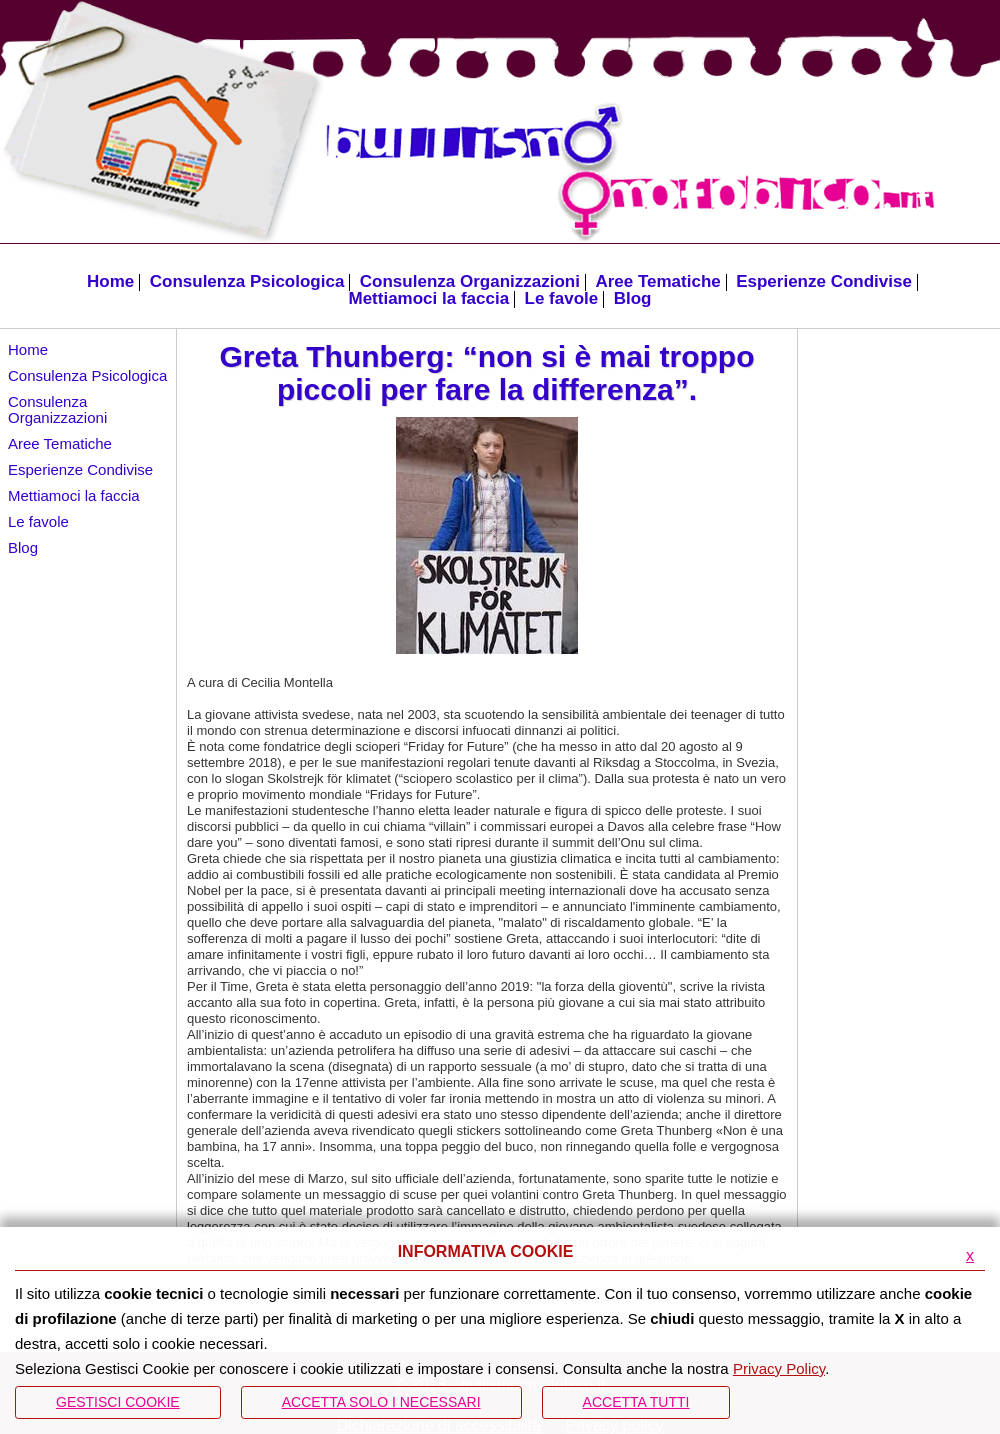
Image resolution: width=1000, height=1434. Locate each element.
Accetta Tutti (636, 1402)
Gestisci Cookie (118, 1402)
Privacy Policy (779, 1368)
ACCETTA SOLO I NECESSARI (381, 1402)
